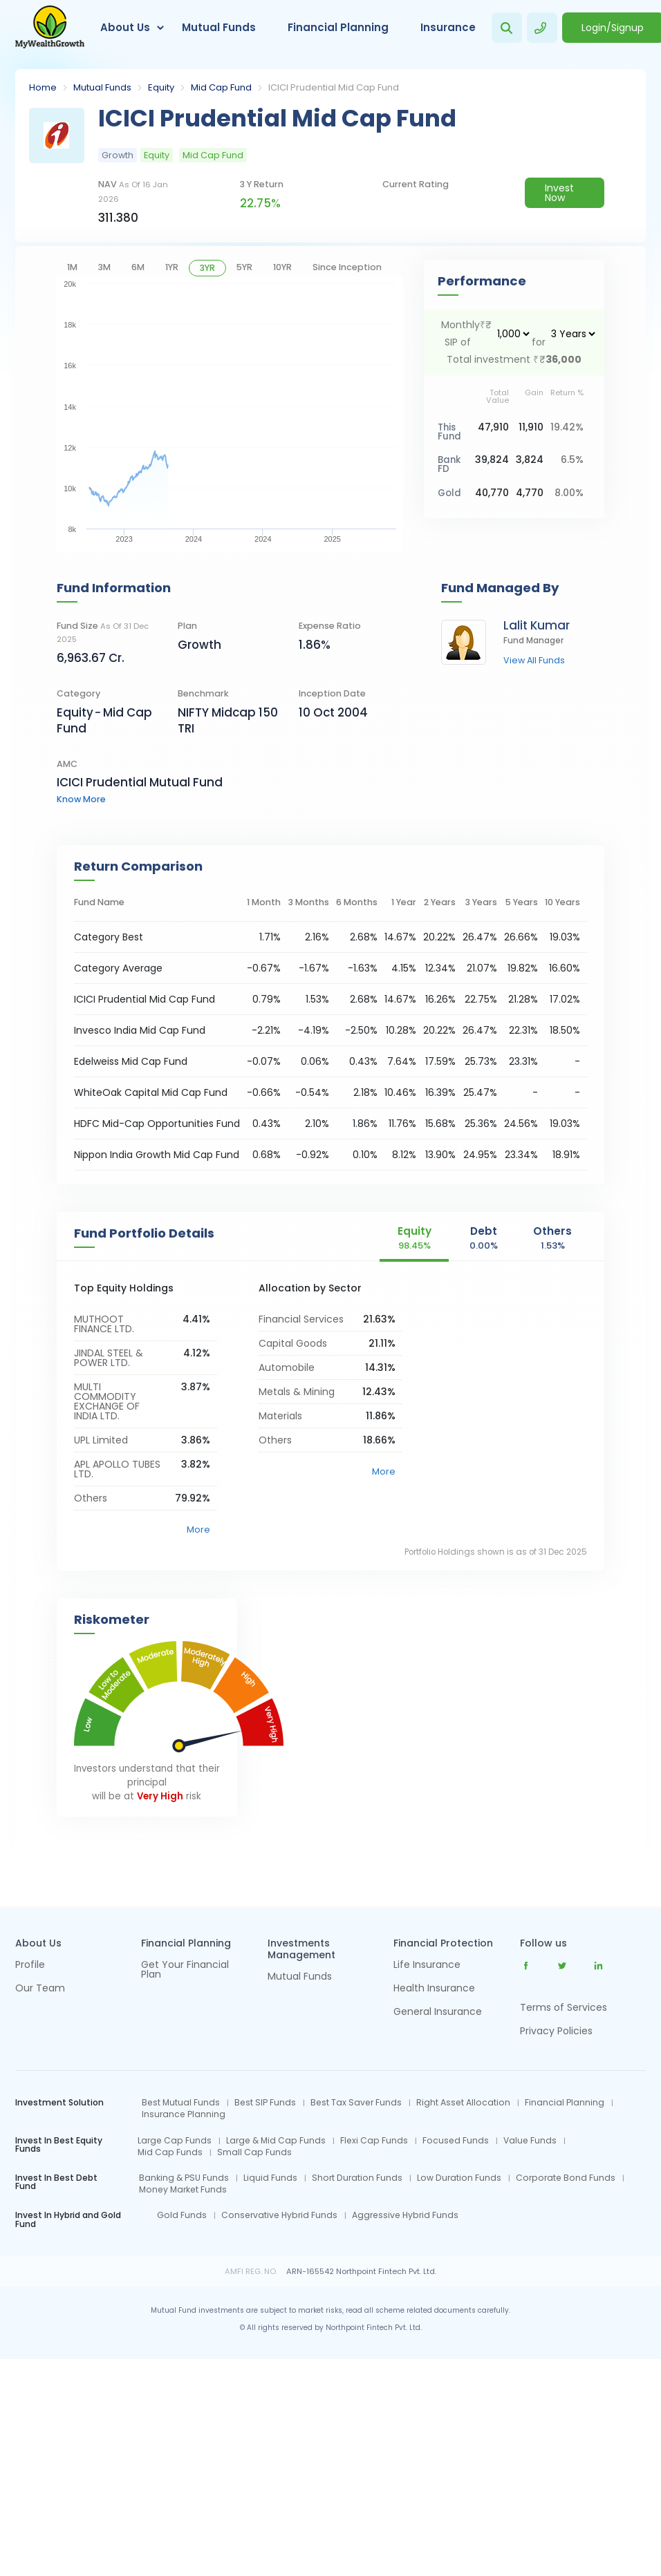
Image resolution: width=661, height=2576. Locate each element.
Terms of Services (563, 2007)
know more (81, 799)
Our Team (40, 1989)
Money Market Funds (183, 2190)
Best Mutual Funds (181, 2103)
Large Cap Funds (175, 2141)
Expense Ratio (330, 626)
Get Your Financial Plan (185, 1970)
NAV (133, 191)
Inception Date (332, 693)
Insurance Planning (183, 2114)
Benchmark (203, 693)
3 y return (261, 184)
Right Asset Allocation (463, 2103)
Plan (187, 626)
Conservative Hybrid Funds (279, 2215)
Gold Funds (182, 2215)
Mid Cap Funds (170, 2152)
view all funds (534, 660)
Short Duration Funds (357, 2178)
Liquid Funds (270, 2178)
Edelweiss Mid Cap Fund (130, 1061)
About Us (125, 27)
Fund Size (103, 632)
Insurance (448, 27)
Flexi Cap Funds (374, 2141)
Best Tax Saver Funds (356, 2103)
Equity (161, 87)
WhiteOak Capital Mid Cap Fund (150, 1092)
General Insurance (437, 2012)
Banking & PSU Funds (184, 2178)
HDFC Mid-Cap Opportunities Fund (157, 1123)
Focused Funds (455, 2141)
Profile (30, 1965)
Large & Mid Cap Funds (276, 2141)
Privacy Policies (556, 2031)
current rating (415, 184)
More (198, 1529)
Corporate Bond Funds (565, 2178)
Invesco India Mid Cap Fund (139, 1030)
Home (43, 87)
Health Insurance (434, 1989)
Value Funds (530, 2141)
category (78, 693)
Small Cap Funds (254, 2152)
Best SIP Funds (265, 2103)
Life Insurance (426, 1965)
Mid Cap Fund (221, 87)
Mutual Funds (219, 27)
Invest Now (559, 193)
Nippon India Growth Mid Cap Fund (156, 1155)
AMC (67, 764)
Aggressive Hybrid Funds (405, 2215)
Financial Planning (338, 27)
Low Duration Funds (459, 2178)
